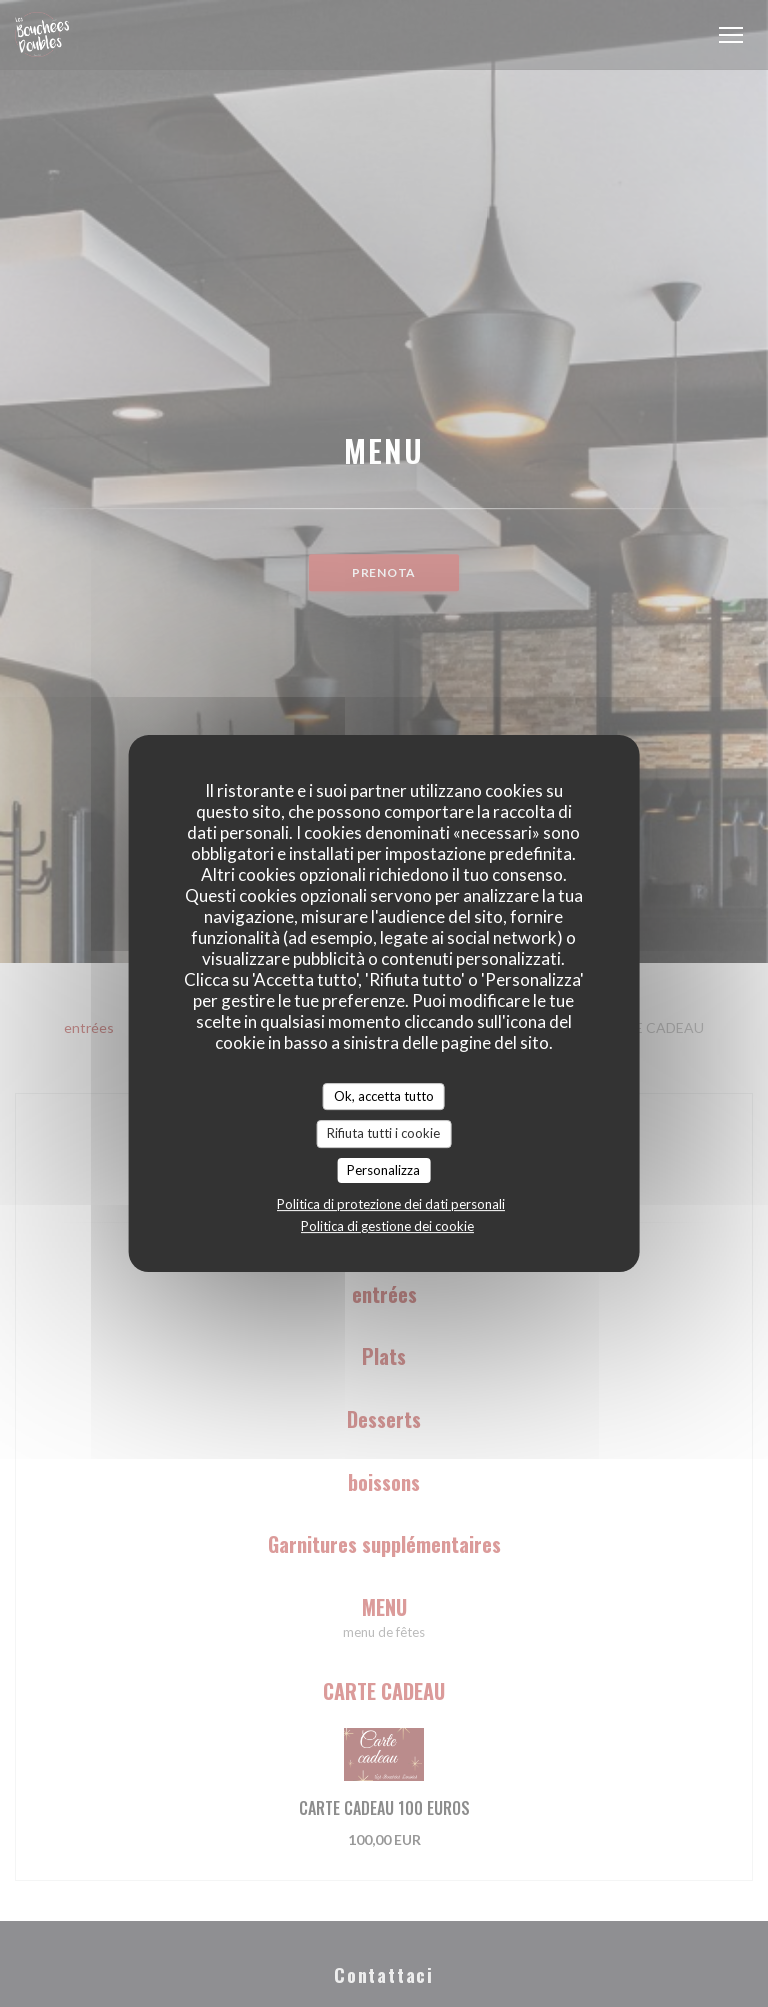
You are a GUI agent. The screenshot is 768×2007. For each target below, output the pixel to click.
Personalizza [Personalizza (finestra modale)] (383, 1170)
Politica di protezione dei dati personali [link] (391, 1204)
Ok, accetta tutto (384, 1096)
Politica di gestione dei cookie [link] (387, 1226)
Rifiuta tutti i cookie (383, 1133)
